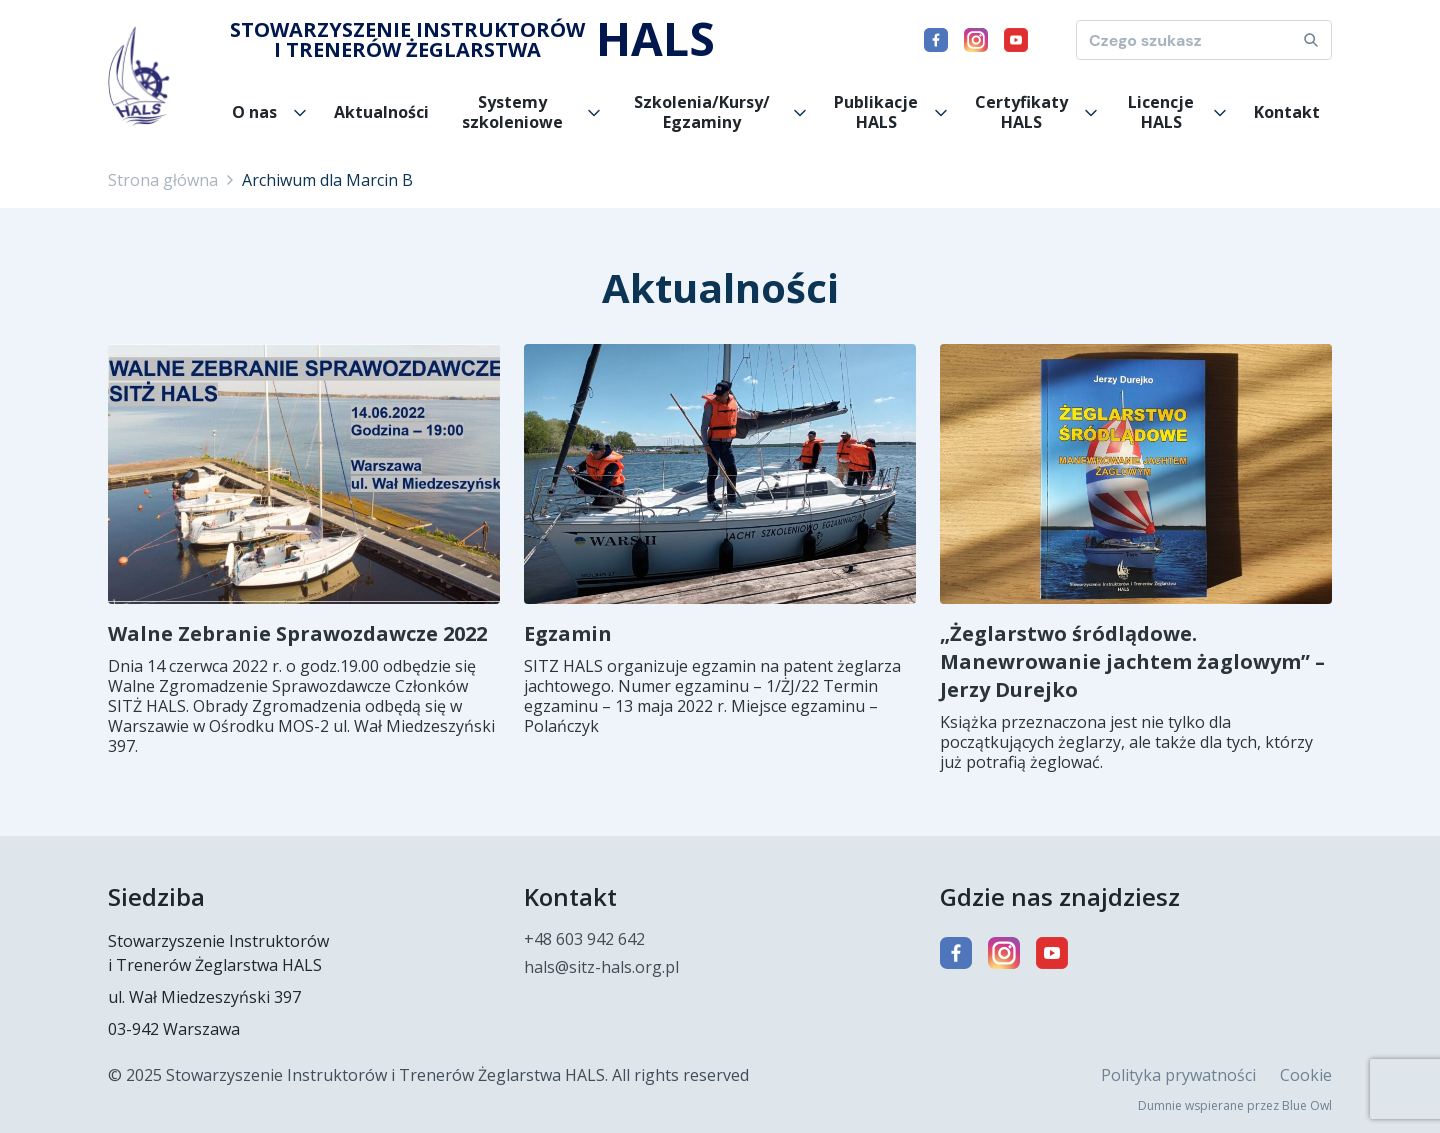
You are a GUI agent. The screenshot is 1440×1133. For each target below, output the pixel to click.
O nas (254, 112)
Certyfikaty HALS (1021, 112)
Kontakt (1287, 112)
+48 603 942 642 (584, 939)
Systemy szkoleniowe (512, 112)
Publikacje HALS (876, 112)
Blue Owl (1307, 1105)
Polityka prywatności (1178, 1075)
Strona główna (163, 180)
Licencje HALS (1161, 112)
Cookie (1306, 1075)
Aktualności (381, 112)
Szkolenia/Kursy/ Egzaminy (702, 112)
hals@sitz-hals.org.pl (601, 967)
